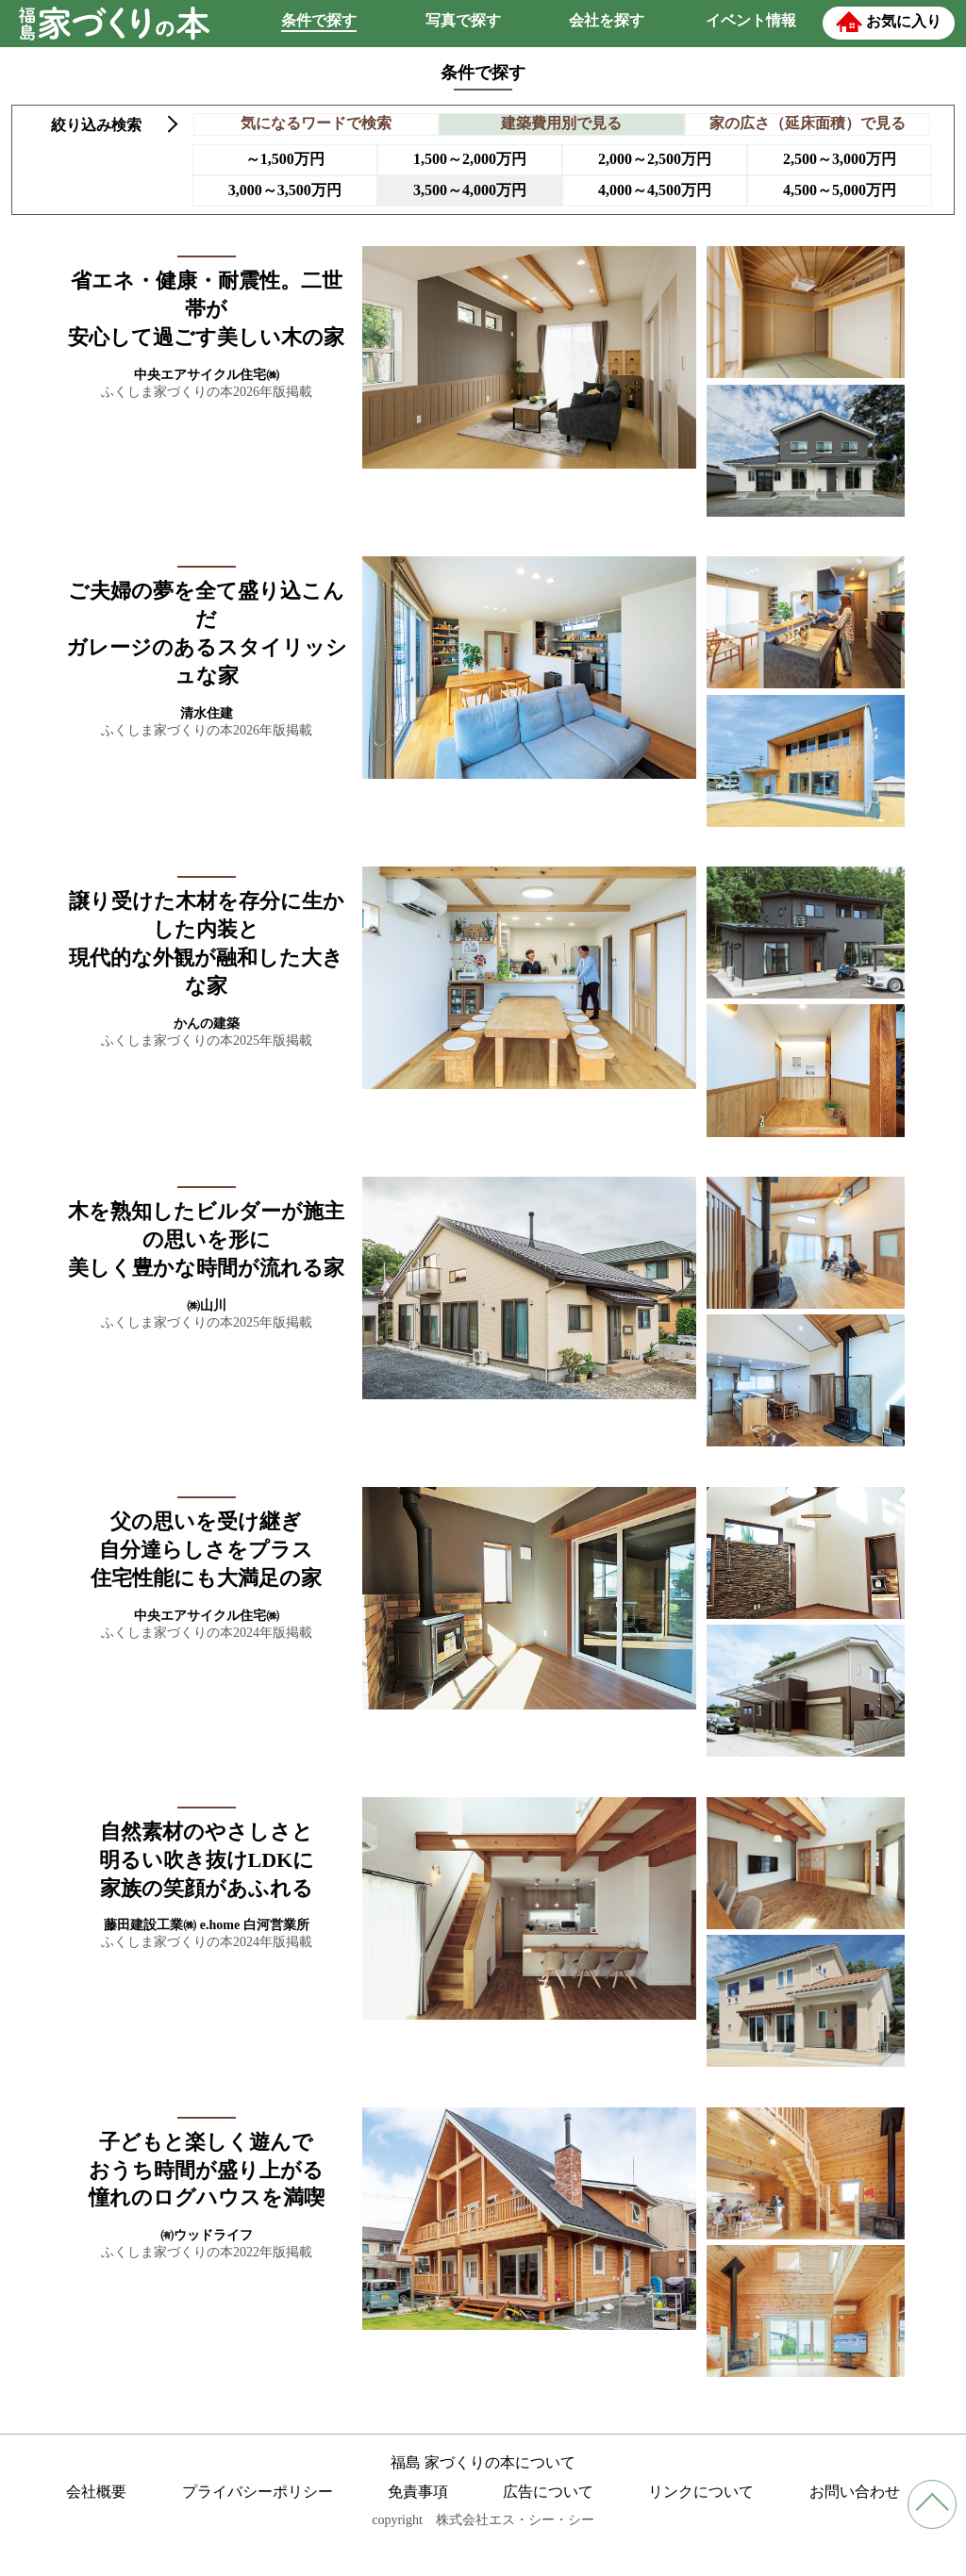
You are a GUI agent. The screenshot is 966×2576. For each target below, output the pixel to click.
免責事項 (418, 2492)
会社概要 (96, 2492)
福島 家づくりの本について (483, 2462)
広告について (548, 2492)
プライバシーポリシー (257, 2492)
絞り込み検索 (96, 125)
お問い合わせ (854, 2492)
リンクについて (701, 2492)
